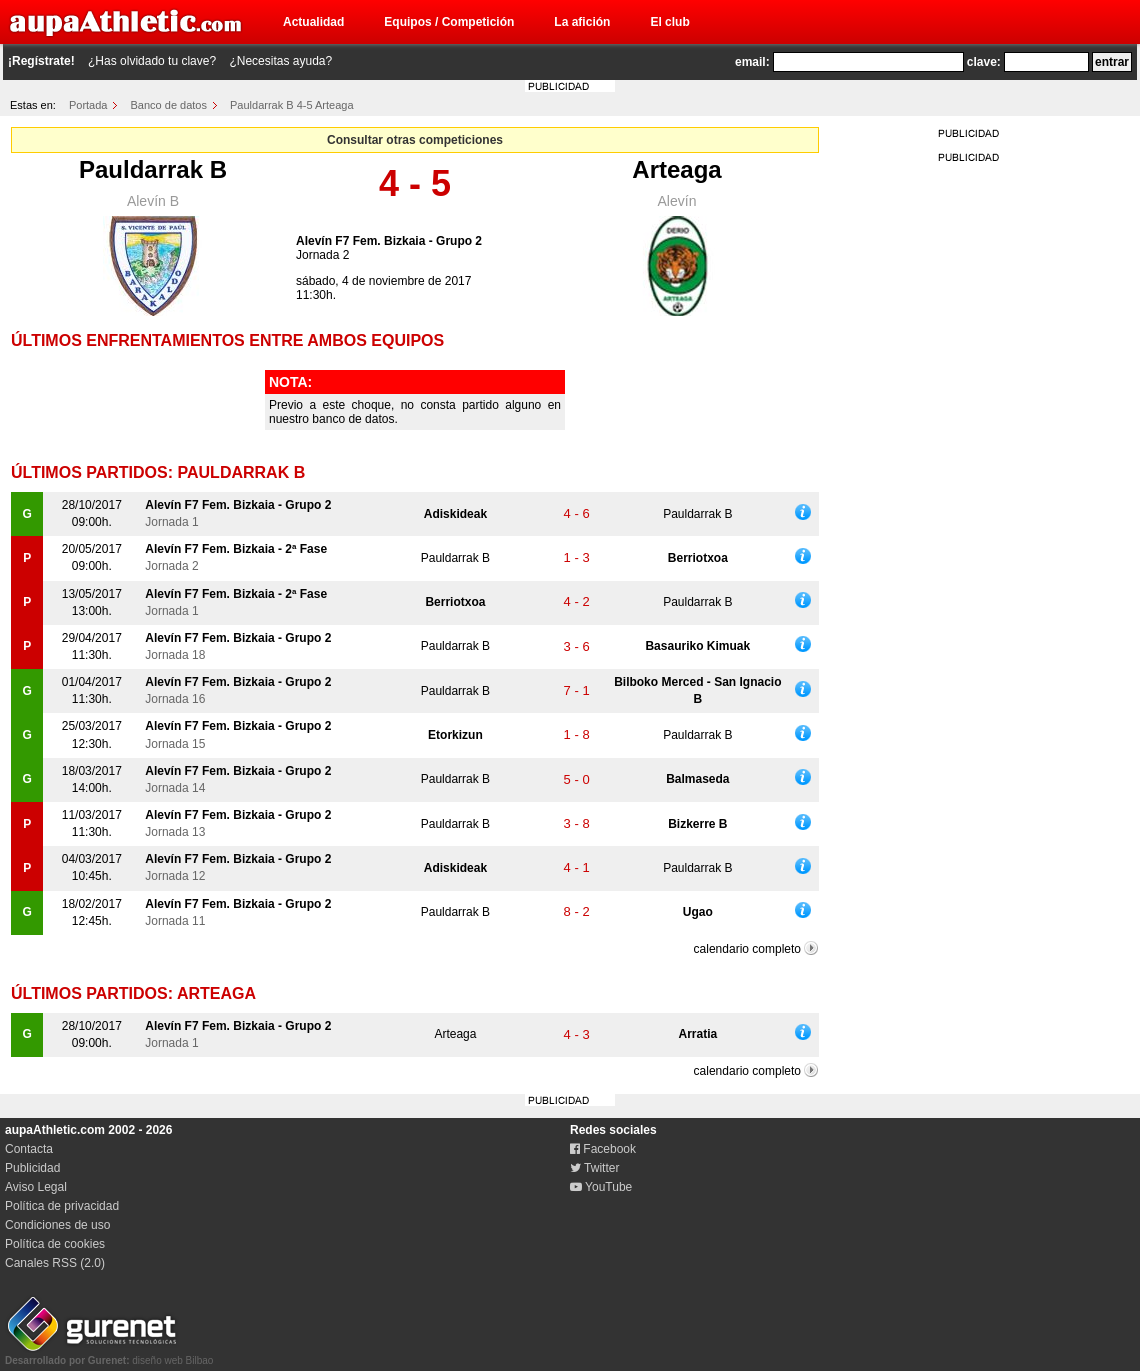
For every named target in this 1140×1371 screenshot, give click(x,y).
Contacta (29, 1149)
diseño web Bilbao (109, 1355)
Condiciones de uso (57, 1225)
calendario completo (747, 949)
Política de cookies (55, 1244)
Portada (88, 105)
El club (669, 22)
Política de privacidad (62, 1206)
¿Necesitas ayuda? (280, 61)
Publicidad (32, 1168)
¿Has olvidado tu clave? (152, 61)
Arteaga (676, 169)
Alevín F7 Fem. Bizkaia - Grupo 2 (389, 241)
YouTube (601, 1187)
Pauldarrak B (153, 169)
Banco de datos (169, 105)
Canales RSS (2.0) (55, 1263)
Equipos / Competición (449, 22)
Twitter (594, 1168)
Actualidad (313, 22)
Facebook (603, 1149)
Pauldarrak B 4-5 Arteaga (292, 105)
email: (752, 62)
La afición (582, 22)
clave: (984, 62)
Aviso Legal (36, 1187)
